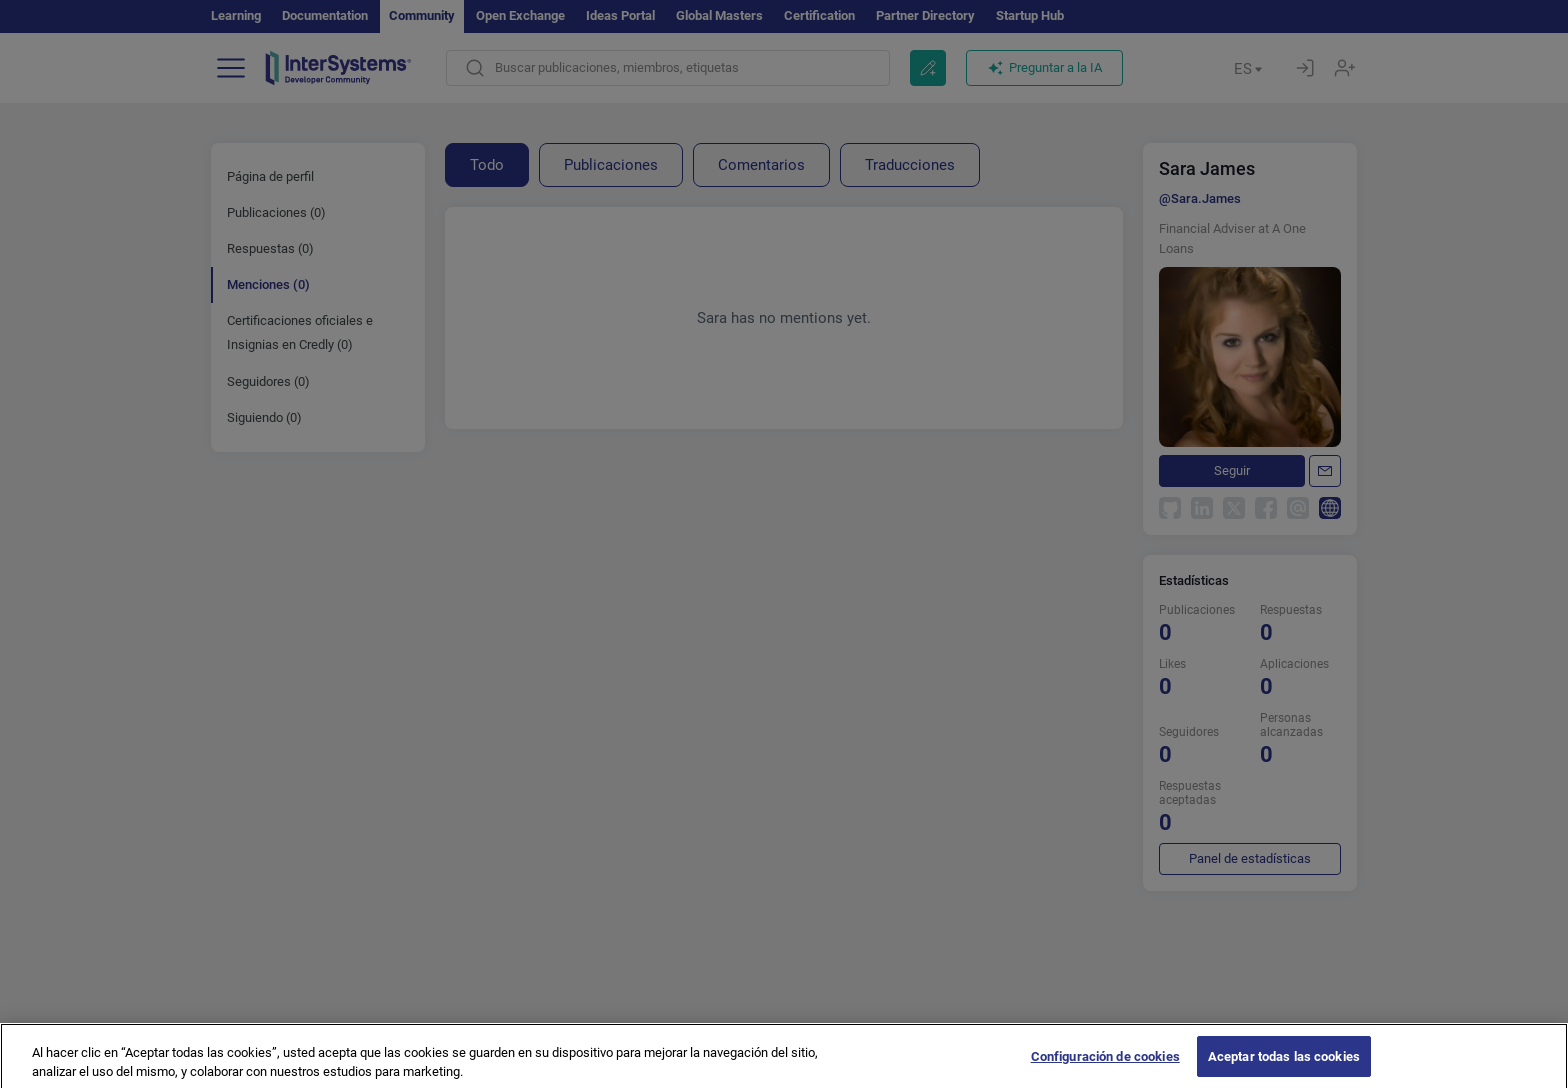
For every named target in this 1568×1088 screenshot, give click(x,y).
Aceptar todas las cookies (1284, 1066)
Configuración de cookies (1105, 1066)
